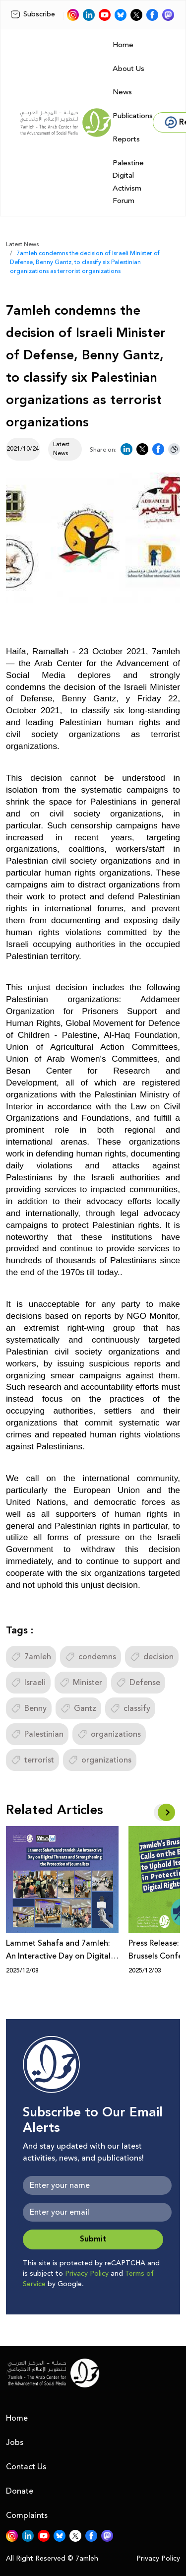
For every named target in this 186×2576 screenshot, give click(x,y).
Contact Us (26, 2467)
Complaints (27, 2515)
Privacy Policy (87, 2273)
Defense (138, 1683)
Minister (81, 1683)
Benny (29, 1708)
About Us (128, 68)
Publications (133, 116)
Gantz (78, 1708)
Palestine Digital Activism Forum (128, 182)
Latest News (22, 244)
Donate (19, 2491)
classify (130, 1708)
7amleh (31, 1657)
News (122, 92)
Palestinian (37, 1734)
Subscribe (32, 14)
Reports (126, 139)
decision (152, 1657)
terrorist (32, 1760)
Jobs (14, 2442)
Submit (93, 2239)
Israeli (28, 1683)
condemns (90, 1657)
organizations (109, 1734)
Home (123, 45)
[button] (166, 1812)
